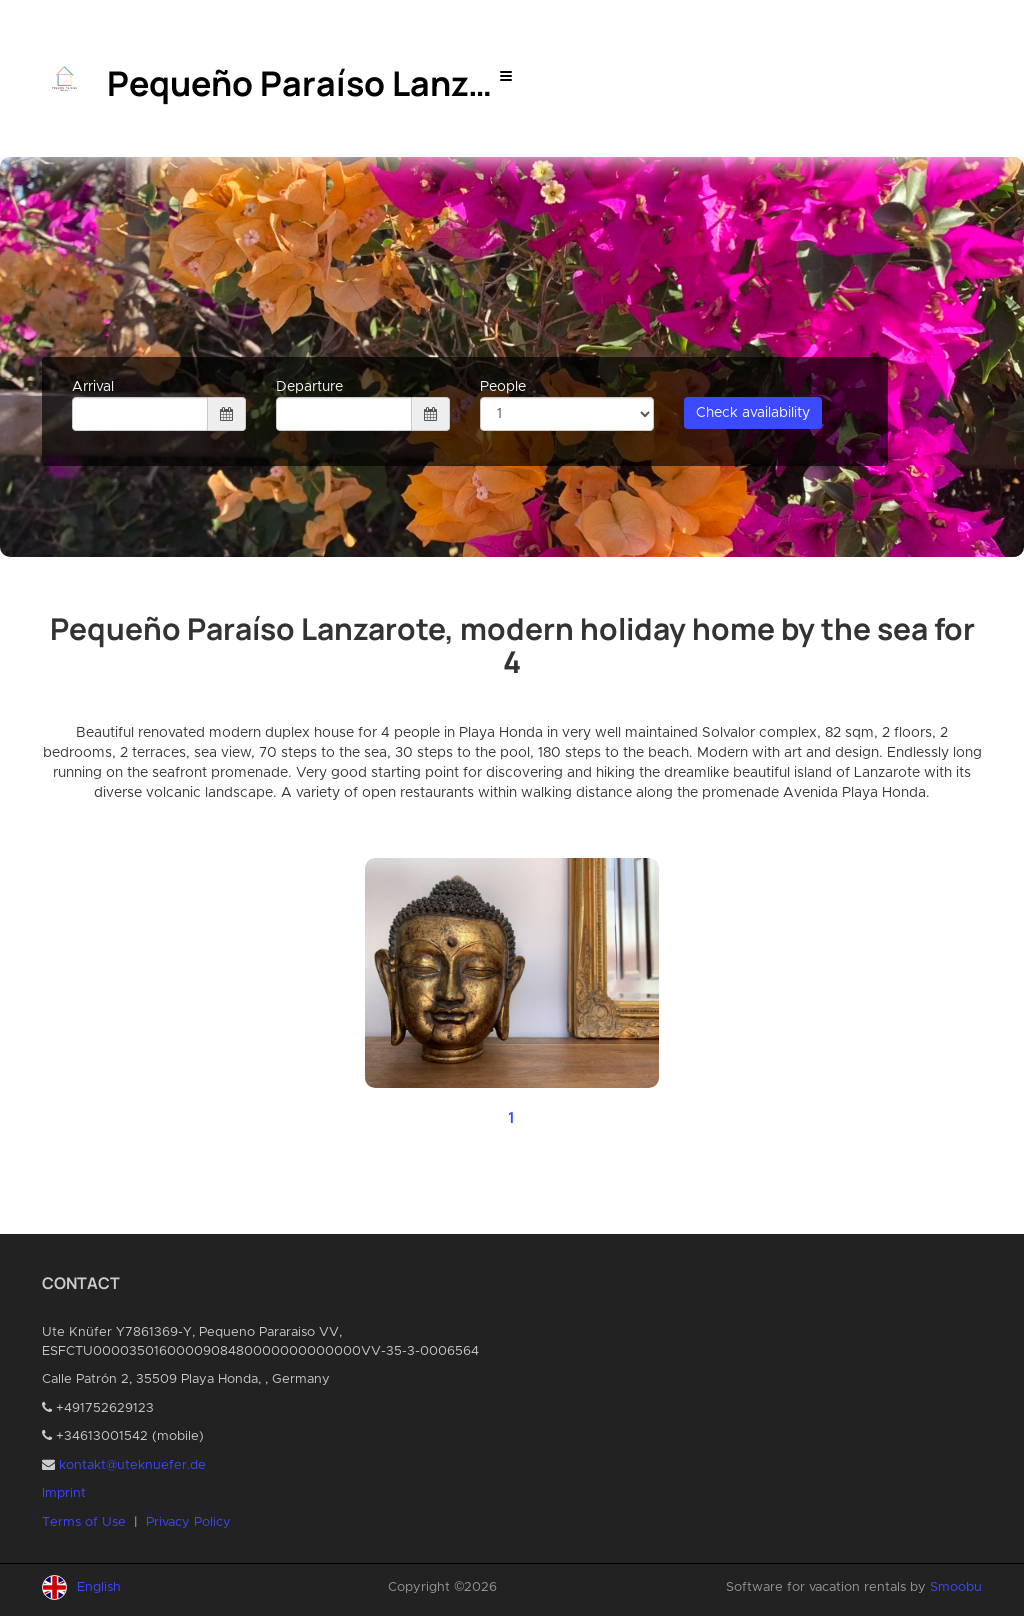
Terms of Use (84, 1522)
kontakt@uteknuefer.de (132, 1465)
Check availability (753, 413)
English (99, 1587)
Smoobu (956, 1587)
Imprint (64, 1493)
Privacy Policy (188, 1522)
